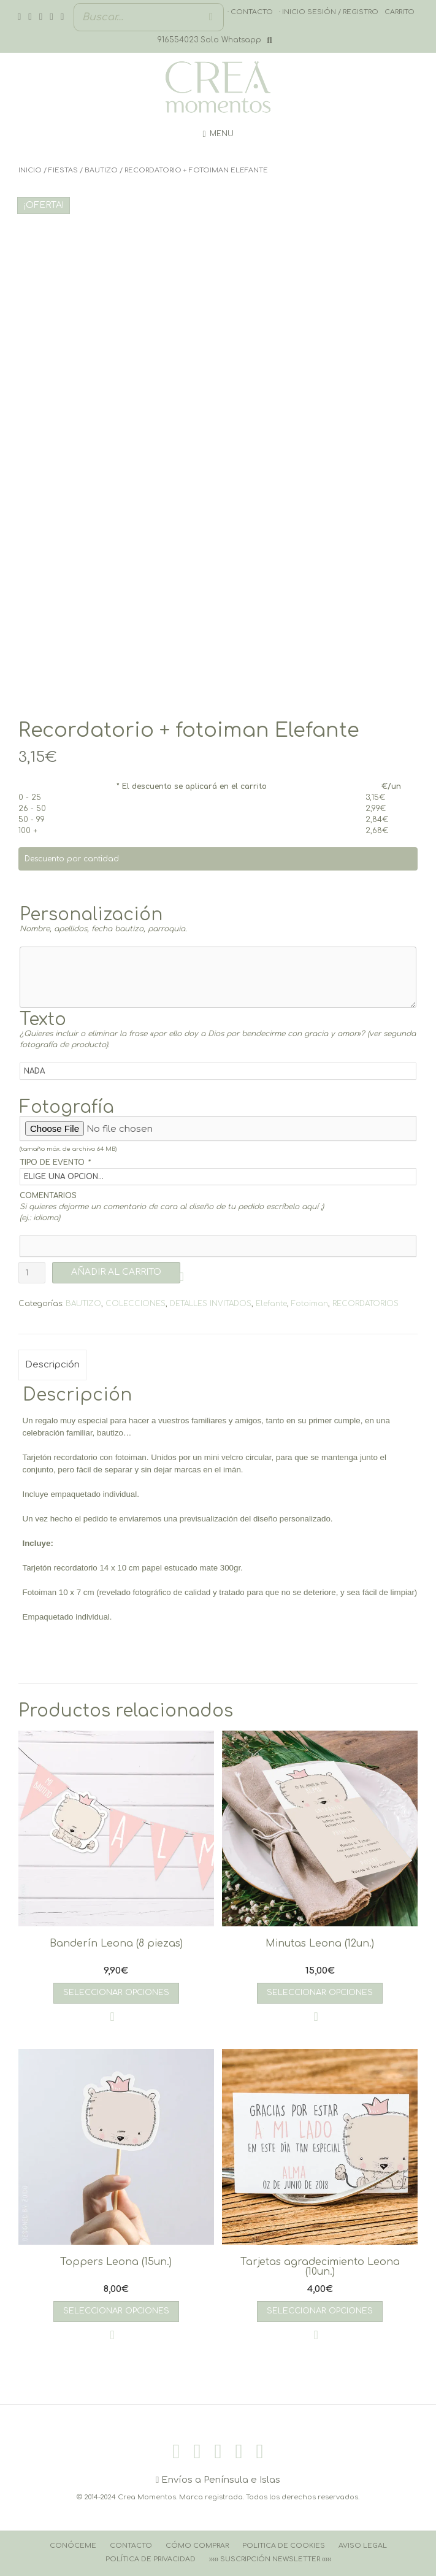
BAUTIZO (101, 170)
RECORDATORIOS (365, 1303)
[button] (185, 1276)
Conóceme (73, 2546)
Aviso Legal (362, 2546)
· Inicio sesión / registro (328, 12)
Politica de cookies (283, 2546)
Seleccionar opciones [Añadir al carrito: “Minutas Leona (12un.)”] (320, 1992)
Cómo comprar (197, 2546)
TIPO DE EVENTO (55, 1162)
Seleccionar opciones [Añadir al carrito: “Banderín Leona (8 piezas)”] (116, 1992)
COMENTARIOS (48, 1195)
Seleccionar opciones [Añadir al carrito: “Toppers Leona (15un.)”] (116, 2311)
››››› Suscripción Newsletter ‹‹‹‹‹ (270, 2559)
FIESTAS (63, 170)
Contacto (131, 2546)
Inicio (30, 170)
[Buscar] (211, 17)
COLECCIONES (135, 1303)
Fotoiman (309, 1303)
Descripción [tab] (52, 1364)
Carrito (399, 12)
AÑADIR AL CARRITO (116, 1272)
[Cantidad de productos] (31, 1272)
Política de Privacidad (150, 2559)
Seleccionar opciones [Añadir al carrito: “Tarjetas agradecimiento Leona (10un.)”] (320, 2311)
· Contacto (250, 12)
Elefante (271, 1303)
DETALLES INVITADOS (210, 1303)
